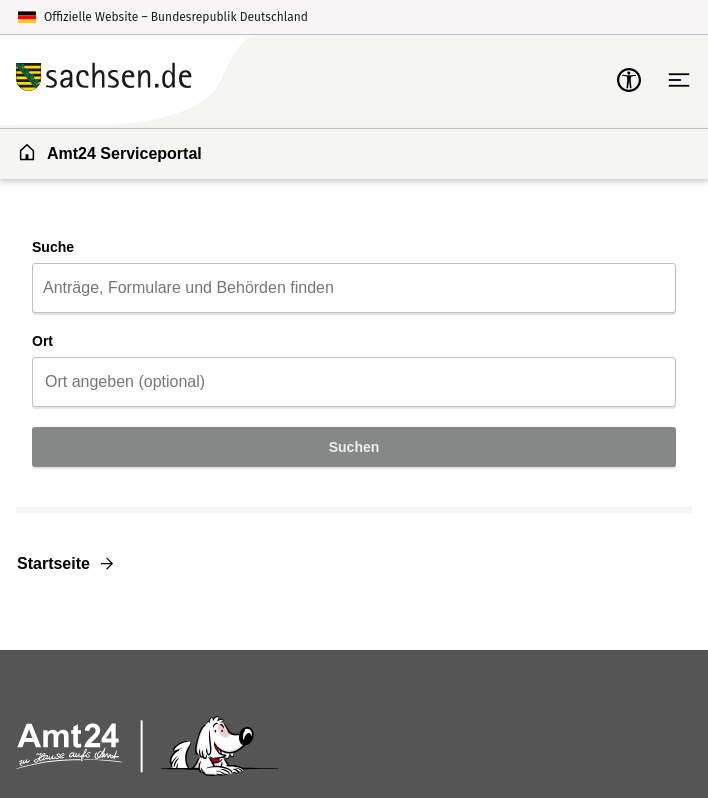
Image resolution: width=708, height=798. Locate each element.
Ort (42, 341)
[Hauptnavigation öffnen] (679, 80)
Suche (53, 247)
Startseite (53, 563)
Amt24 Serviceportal (109, 152)
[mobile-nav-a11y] (629, 80)
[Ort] (354, 382)
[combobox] (354, 288)
